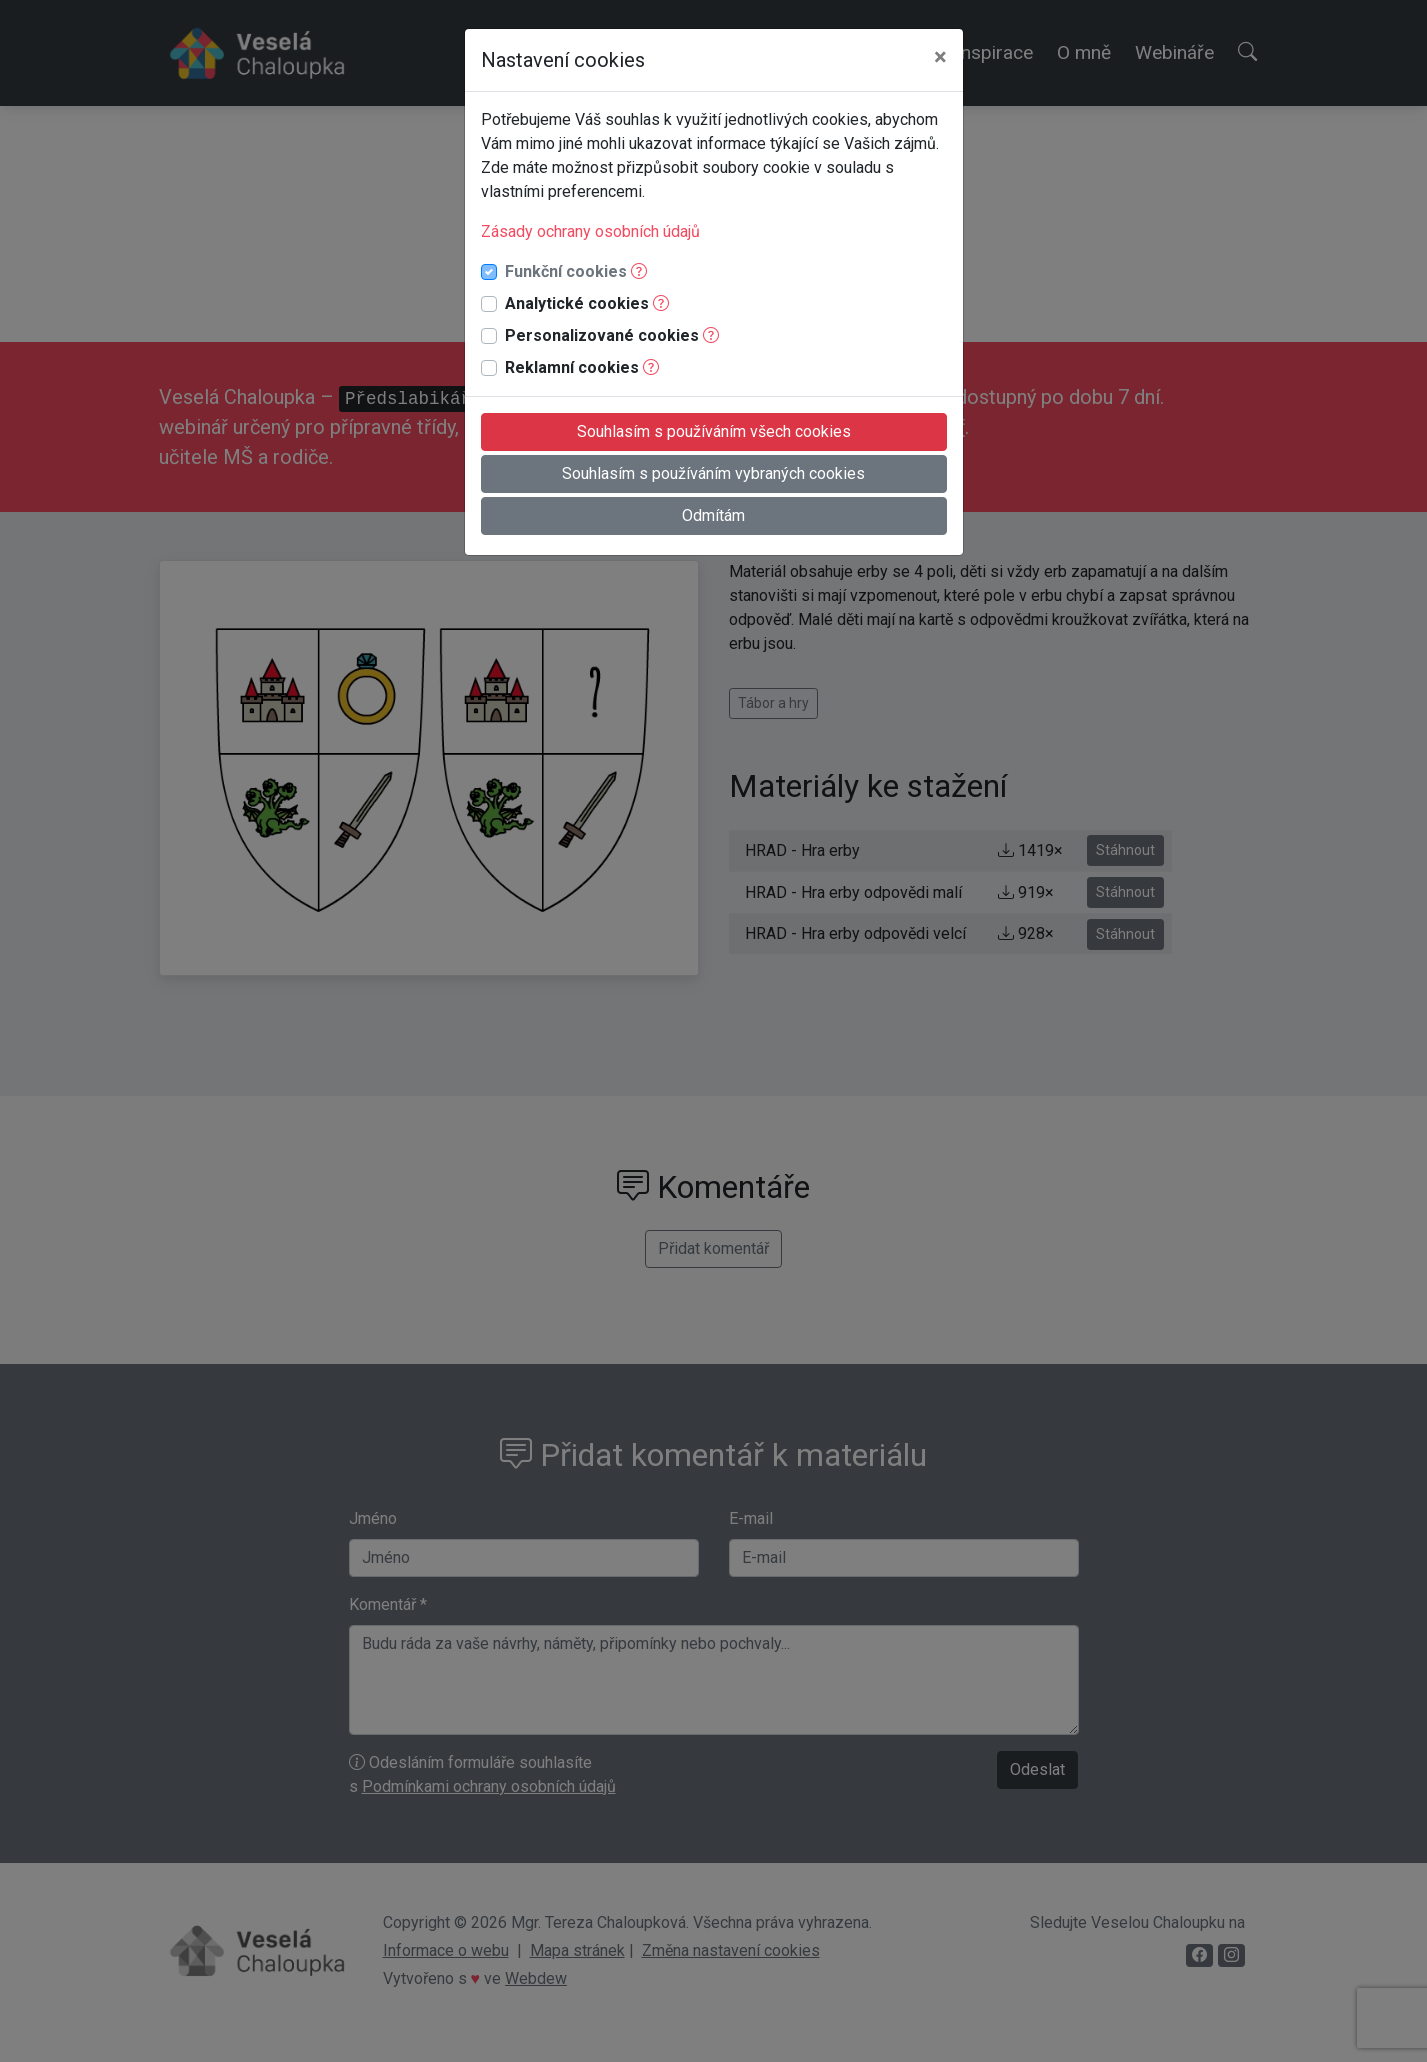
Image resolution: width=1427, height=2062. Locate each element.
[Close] (940, 57)
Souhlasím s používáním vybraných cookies (713, 473)
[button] (639, 271)
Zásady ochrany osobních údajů (590, 231)
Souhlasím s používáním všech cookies (714, 431)
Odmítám (713, 515)
